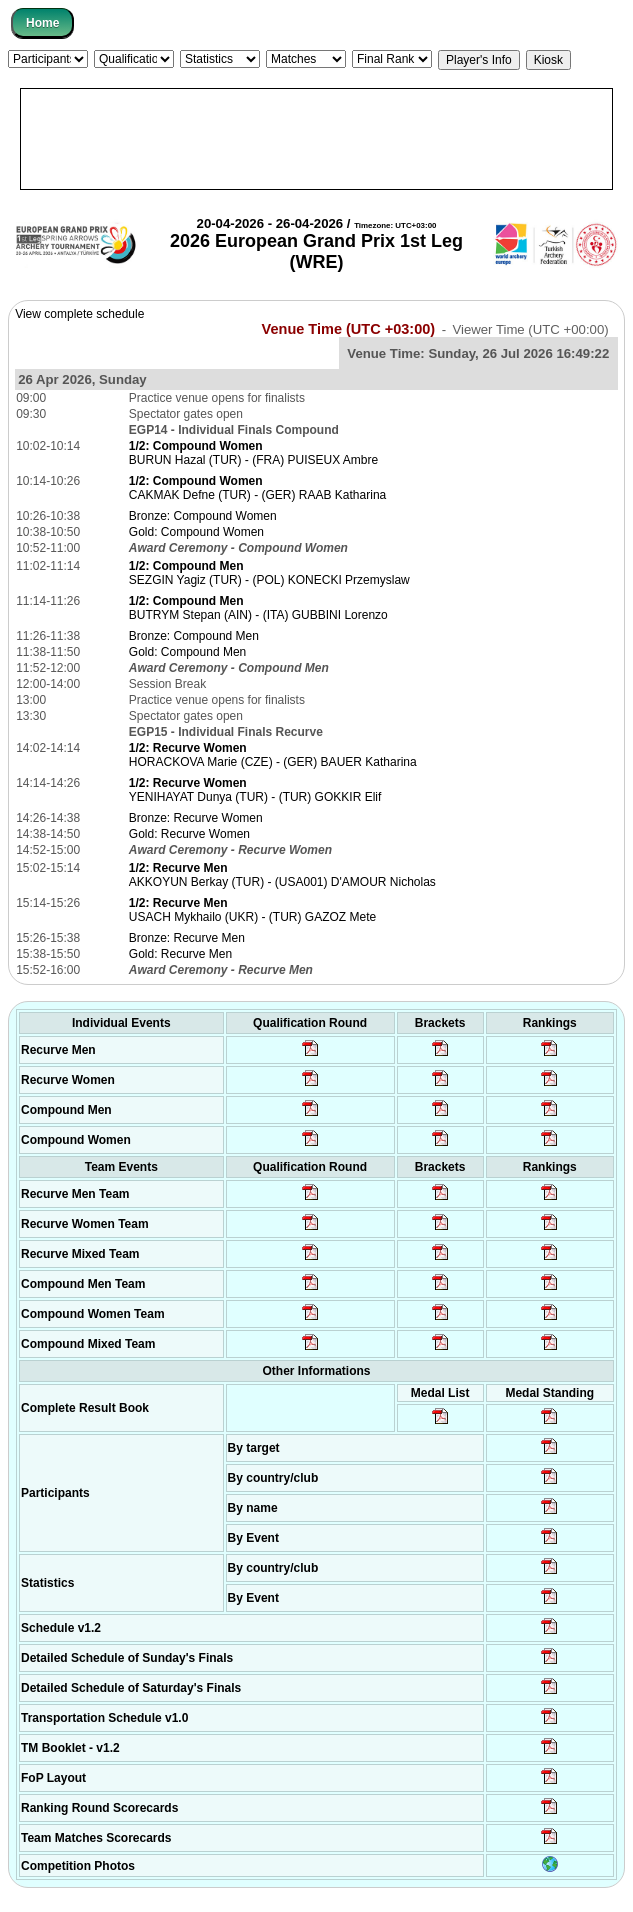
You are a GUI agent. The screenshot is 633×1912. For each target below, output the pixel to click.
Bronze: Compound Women (203, 516)
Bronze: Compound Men (194, 636)
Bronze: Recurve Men (187, 938)
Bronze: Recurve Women (196, 818)
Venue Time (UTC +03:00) (349, 329)
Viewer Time (530, 329)
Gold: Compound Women (196, 532)
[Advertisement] (316, 139)
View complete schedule (79, 314)
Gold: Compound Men (187, 652)
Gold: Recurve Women (189, 834)
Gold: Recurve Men (180, 954)
